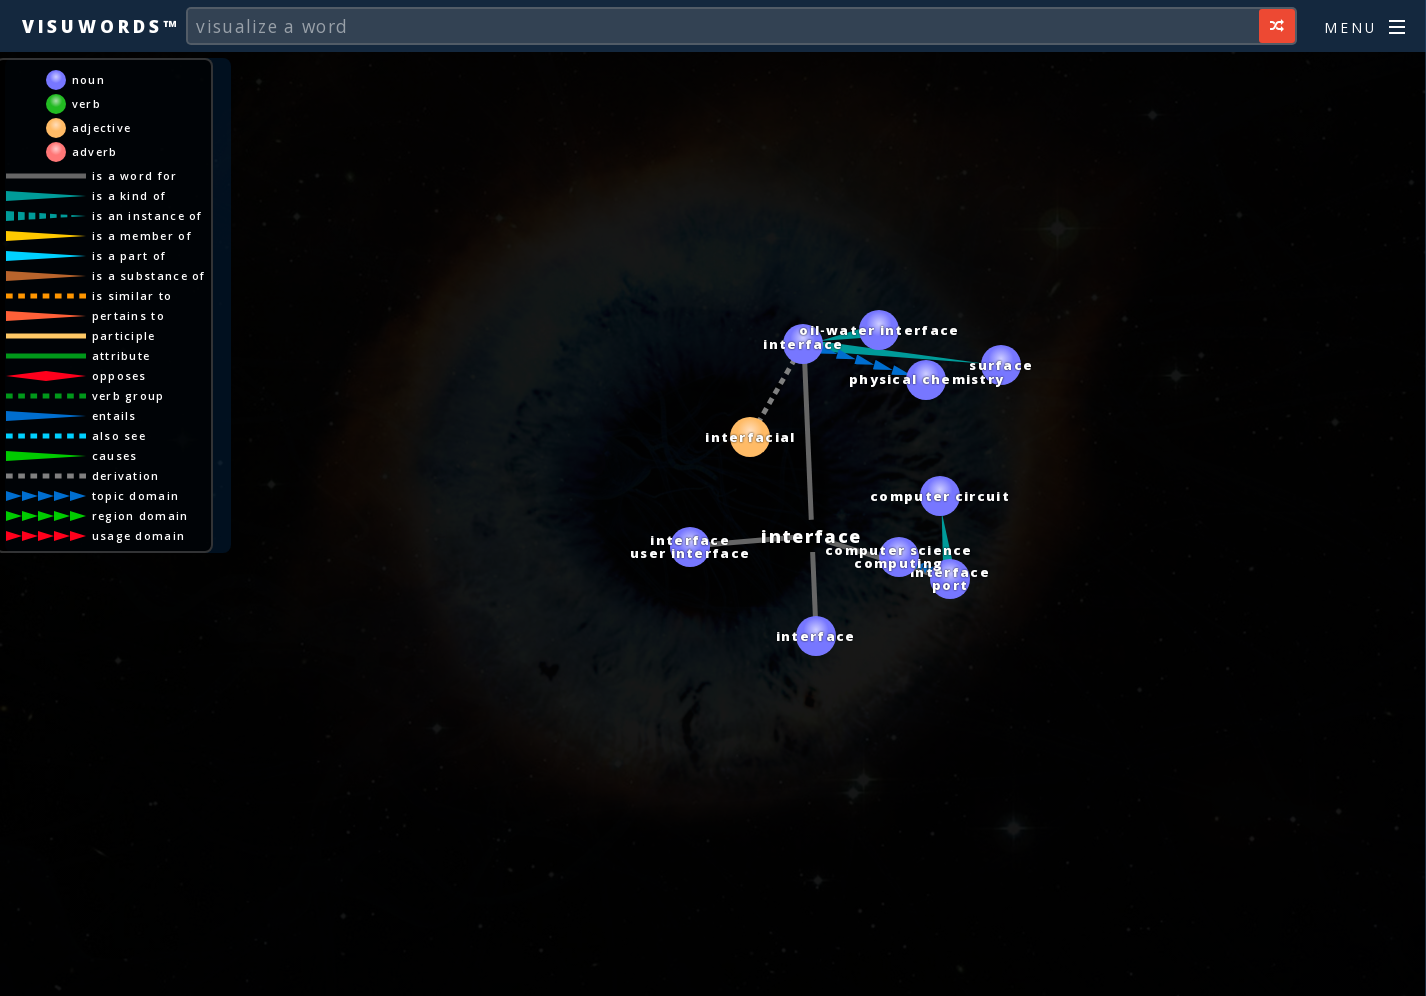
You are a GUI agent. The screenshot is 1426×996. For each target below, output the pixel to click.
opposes (119, 375)
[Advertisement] (713, 971)
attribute (121, 355)
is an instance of (147, 215)
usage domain (139, 535)
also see (119, 435)
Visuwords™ (101, 26)
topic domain (136, 495)
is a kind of (129, 195)
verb (86, 103)
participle (124, 335)
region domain (140, 515)
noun (88, 79)
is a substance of (149, 275)
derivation (126, 475)
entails (114, 415)
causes (115, 455)
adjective (102, 127)
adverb (95, 151)
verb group (128, 395)
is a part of (129, 255)
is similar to (132, 295)
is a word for (135, 175)
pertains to (128, 315)
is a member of (142, 235)
